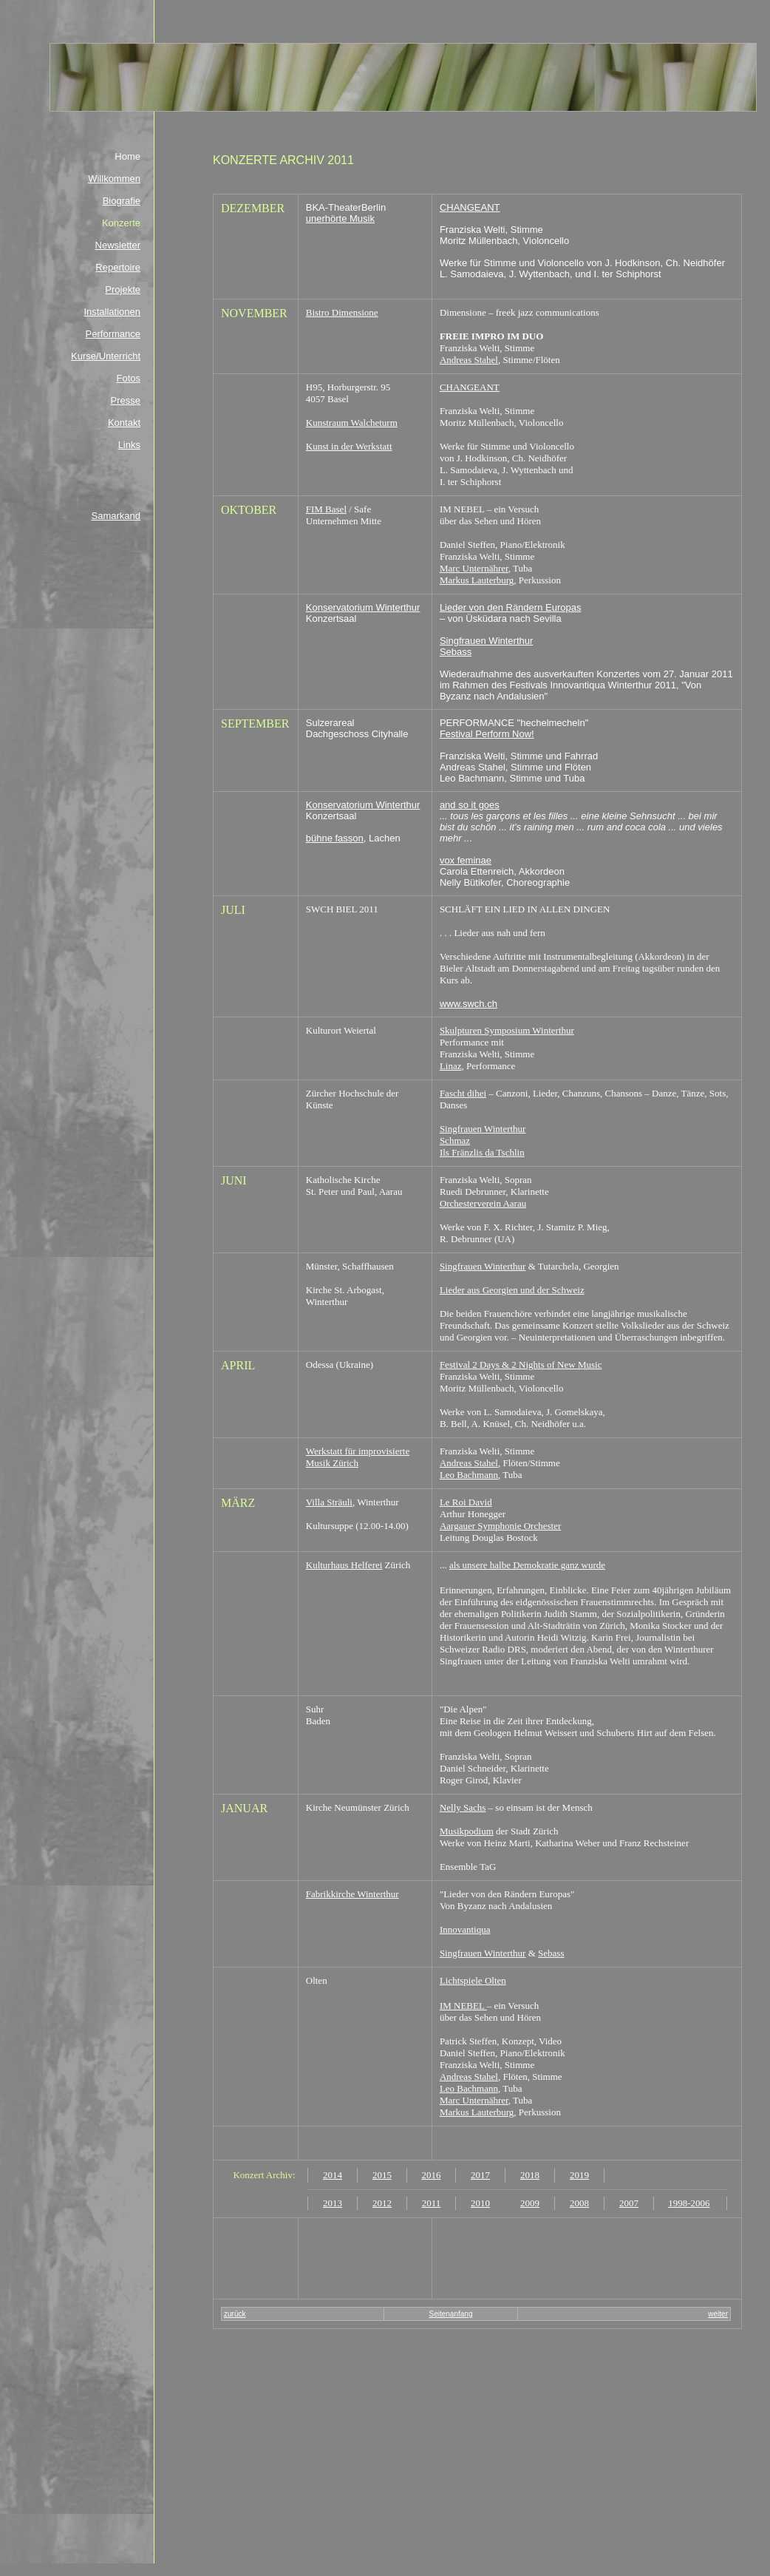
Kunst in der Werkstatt (349, 446)
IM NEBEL (463, 2005)
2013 (332, 2203)
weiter (718, 2314)
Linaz (451, 1065)
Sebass (455, 651)
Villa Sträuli (329, 1502)
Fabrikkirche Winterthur (352, 1893)
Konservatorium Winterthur (363, 607)
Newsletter (117, 245)
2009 (529, 2203)
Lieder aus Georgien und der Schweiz (512, 1289)
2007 (628, 2203)
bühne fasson (335, 838)
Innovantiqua (465, 1929)
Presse (125, 400)
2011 (431, 2203)
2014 (332, 2174)
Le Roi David (466, 1502)
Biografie (121, 200)
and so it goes (470, 804)
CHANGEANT (470, 207)
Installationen (112, 311)
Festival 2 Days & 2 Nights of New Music (521, 1364)
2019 (579, 2174)
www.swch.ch (468, 1003)
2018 (529, 2174)
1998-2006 (688, 2203)
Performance (113, 333)
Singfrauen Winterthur (486, 640)
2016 (431, 2174)
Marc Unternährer (474, 568)
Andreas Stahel (469, 359)
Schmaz (455, 1140)
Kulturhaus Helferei (344, 1564)
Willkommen (114, 178)
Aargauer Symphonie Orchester (500, 1525)
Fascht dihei (463, 1093)
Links (129, 444)
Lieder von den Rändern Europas (511, 607)
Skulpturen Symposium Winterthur (507, 1030)
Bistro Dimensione (342, 312)
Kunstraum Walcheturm (352, 422)
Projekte (122, 289)
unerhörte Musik (340, 218)
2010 (480, 2203)
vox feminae (465, 860)
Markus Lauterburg (477, 580)
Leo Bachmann (469, 1474)
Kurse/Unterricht (105, 356)
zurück (234, 2314)
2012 (382, 2203)
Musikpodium (467, 1831)
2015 (382, 2174)
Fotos (128, 378)
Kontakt (124, 422)
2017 (480, 2174)
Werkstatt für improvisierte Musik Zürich (357, 1456)
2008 (579, 2203)
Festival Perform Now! (487, 733)
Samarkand (116, 515)
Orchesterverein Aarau (483, 1203)
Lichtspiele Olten (473, 1980)
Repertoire (117, 267)
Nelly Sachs (462, 1807)
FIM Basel (326, 509)
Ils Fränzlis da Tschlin (482, 1152)
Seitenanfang (451, 2314)
